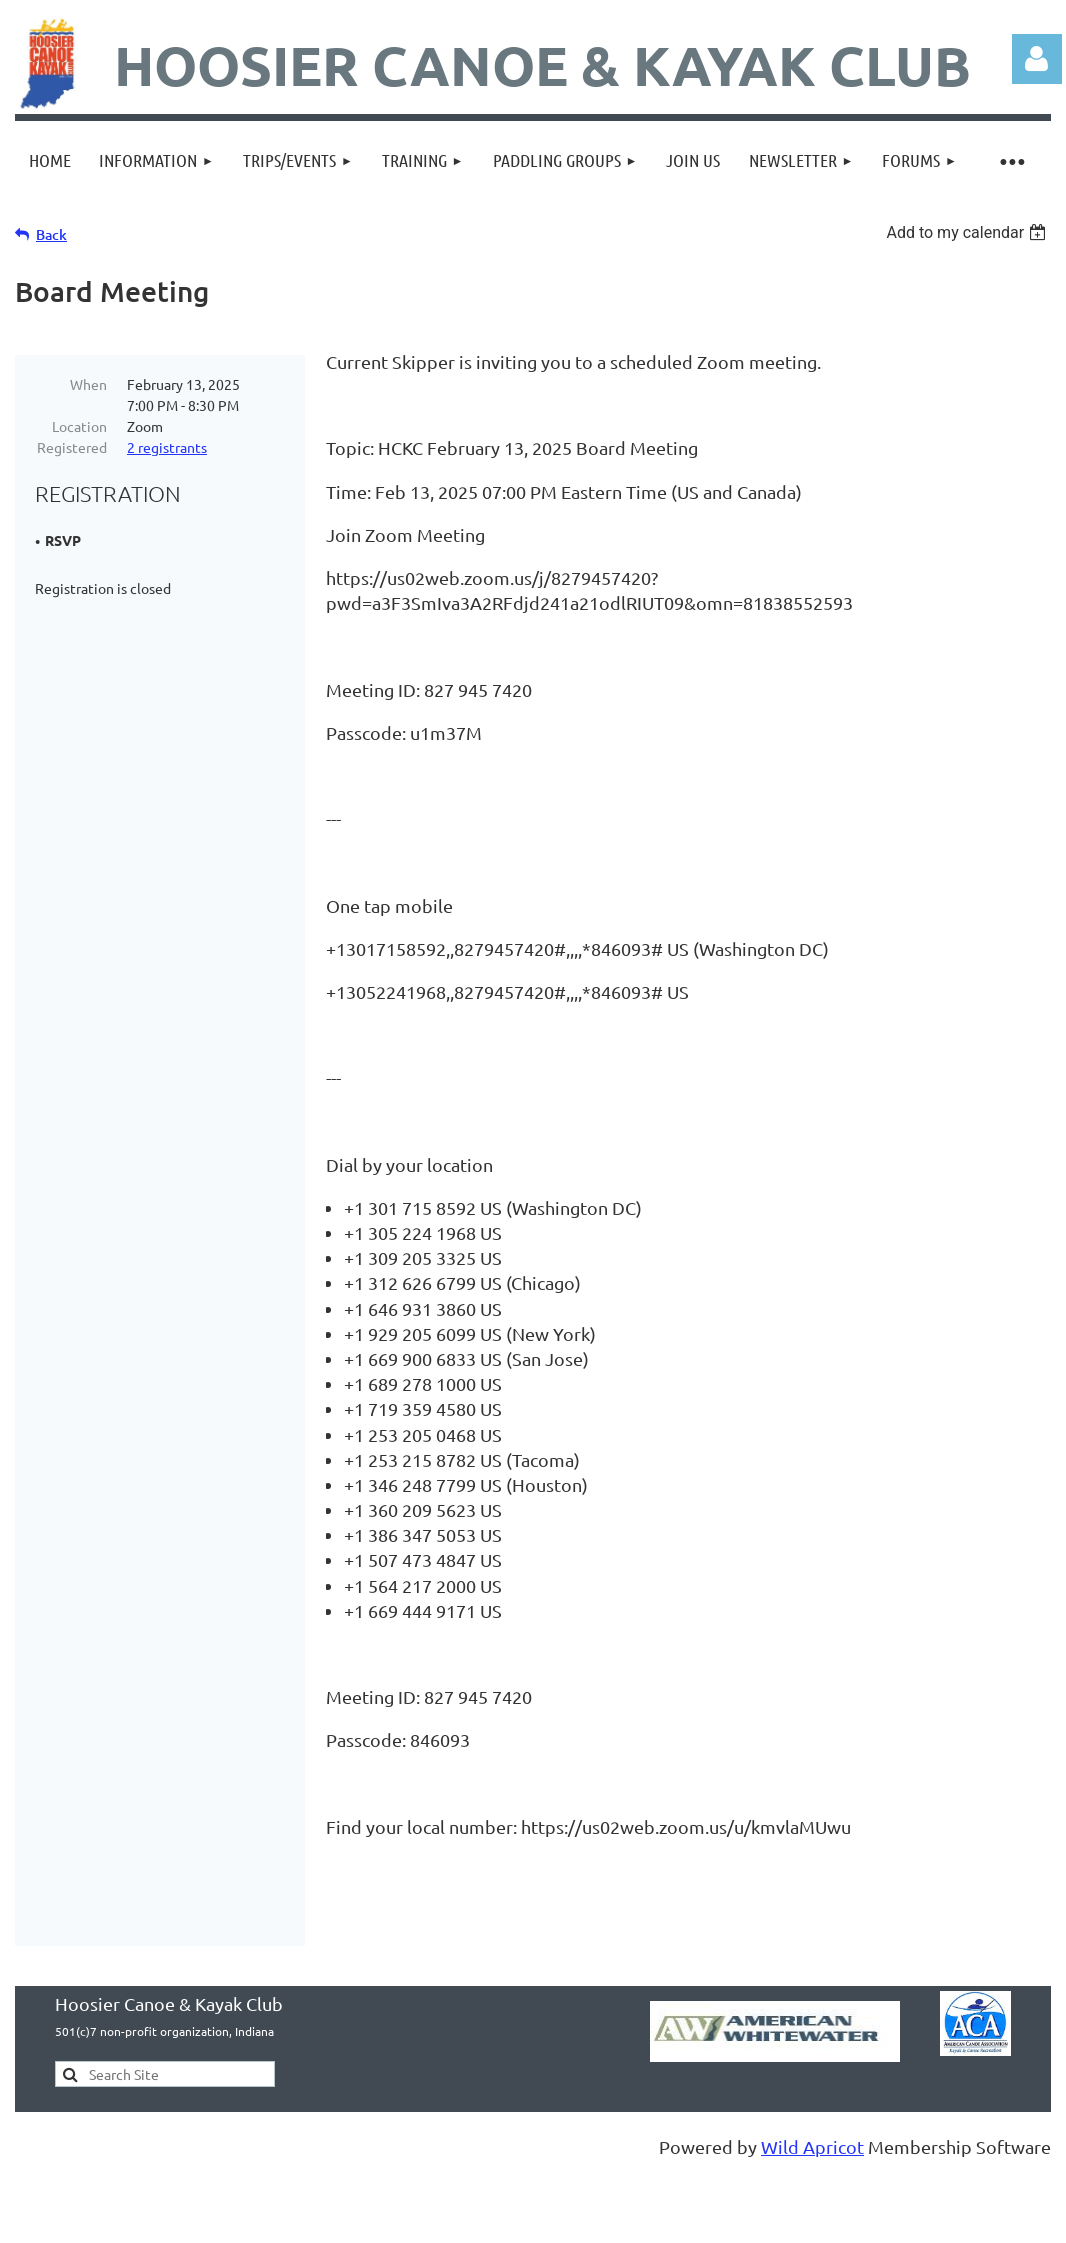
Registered (72, 447)
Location (79, 426)
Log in (1037, 59)
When (88, 384)
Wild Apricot (812, 2171)
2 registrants (167, 447)
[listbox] (968, 232)
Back (51, 234)
